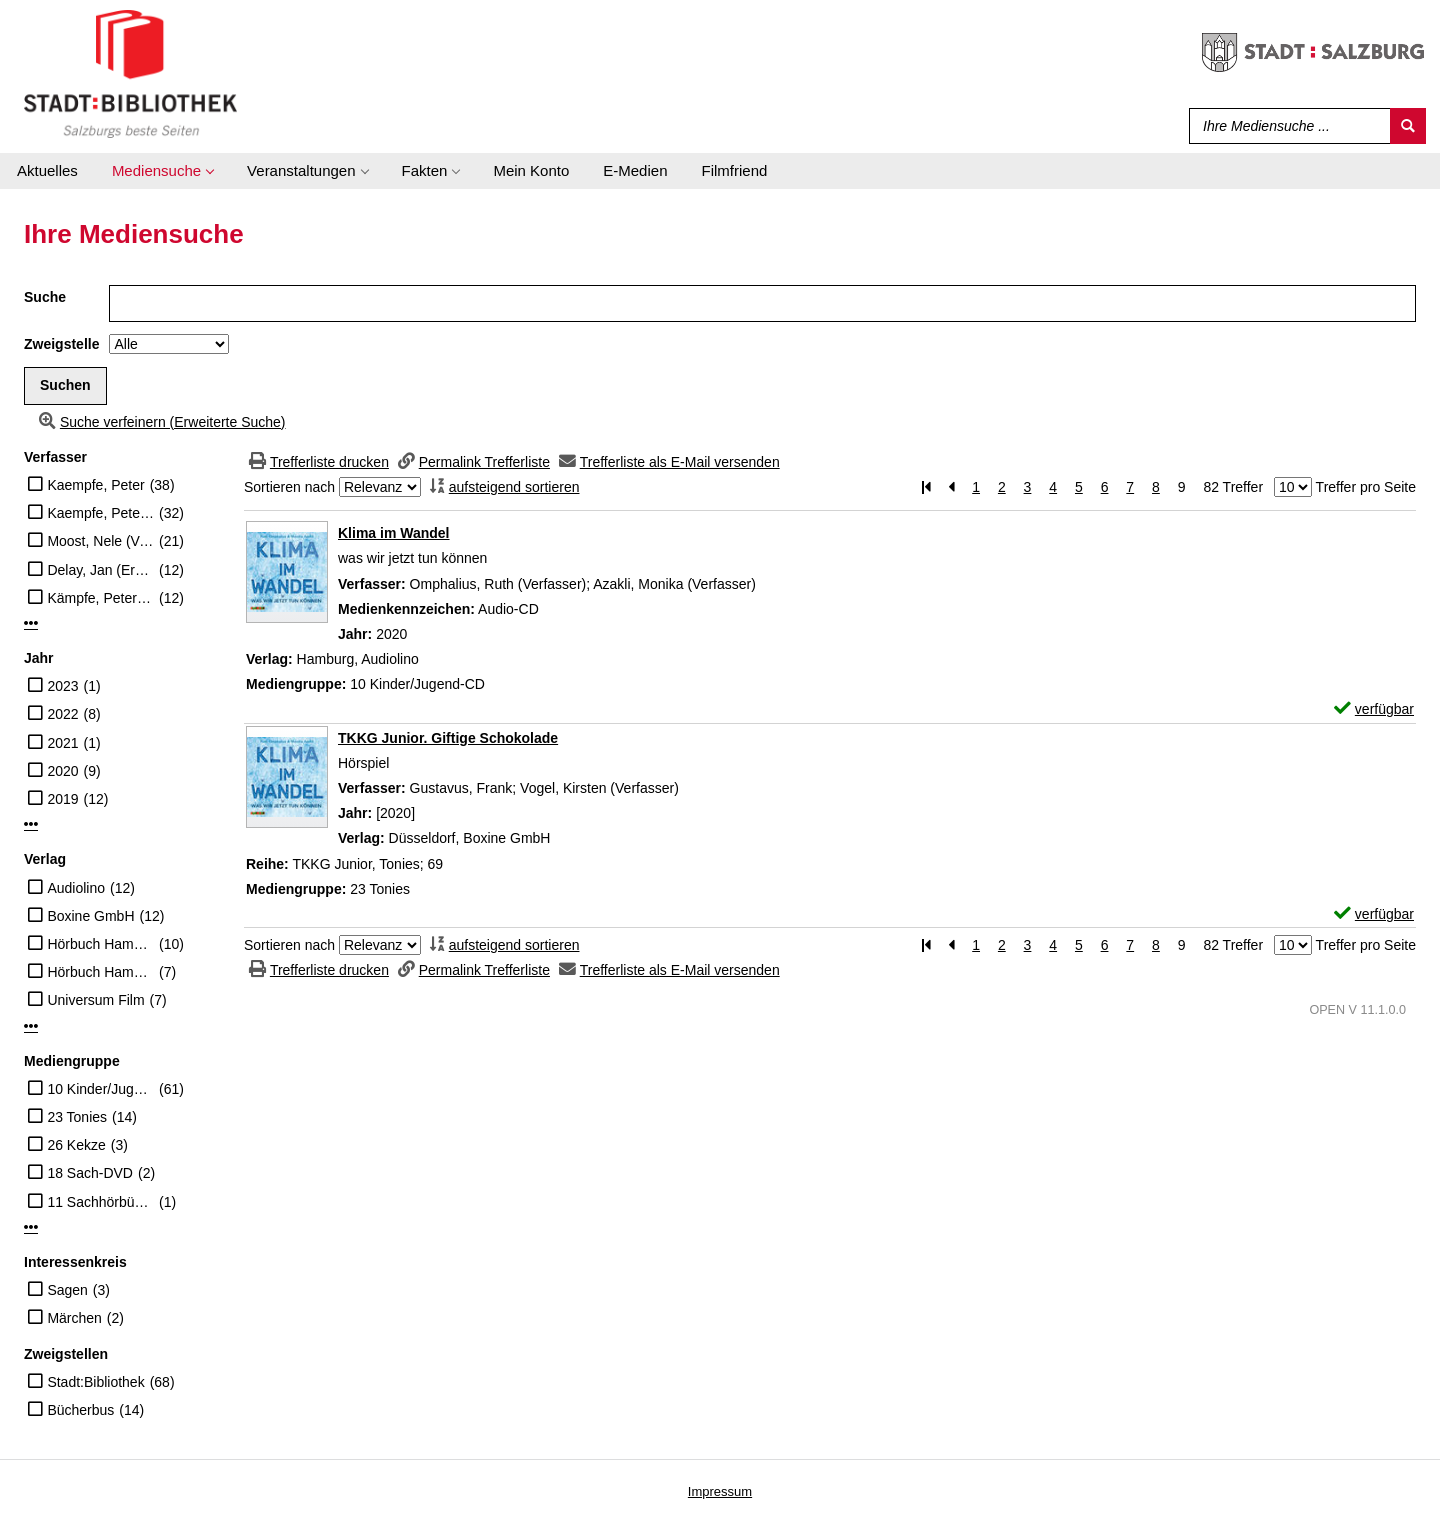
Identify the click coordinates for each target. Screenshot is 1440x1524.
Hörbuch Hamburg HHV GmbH (100, 972)
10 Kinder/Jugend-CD (100, 1089)
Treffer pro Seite (1366, 487)
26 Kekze (76, 1145)
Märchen (74, 1318)
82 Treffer (1233, 487)
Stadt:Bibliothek (95, 1382)
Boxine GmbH (90, 916)
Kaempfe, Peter (95, 485)
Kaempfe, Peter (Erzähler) (100, 513)
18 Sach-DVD (90, 1173)
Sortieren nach (289, 487)
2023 (62, 686)
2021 (62, 743)
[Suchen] (1408, 126)
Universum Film (95, 1000)
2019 (62, 799)
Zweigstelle (61, 344)
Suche (45, 297)
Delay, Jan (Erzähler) (100, 570)
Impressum (720, 1491)
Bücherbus (80, 1410)
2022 (62, 714)
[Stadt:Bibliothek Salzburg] (130, 73)
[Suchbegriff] (1285, 126)
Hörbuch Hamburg (100, 944)
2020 (62, 771)
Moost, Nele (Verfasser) (100, 541)
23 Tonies (77, 1117)
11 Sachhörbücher (100, 1202)
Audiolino (76, 888)
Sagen (67, 1290)
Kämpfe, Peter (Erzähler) (100, 598)
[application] (162, 171)
